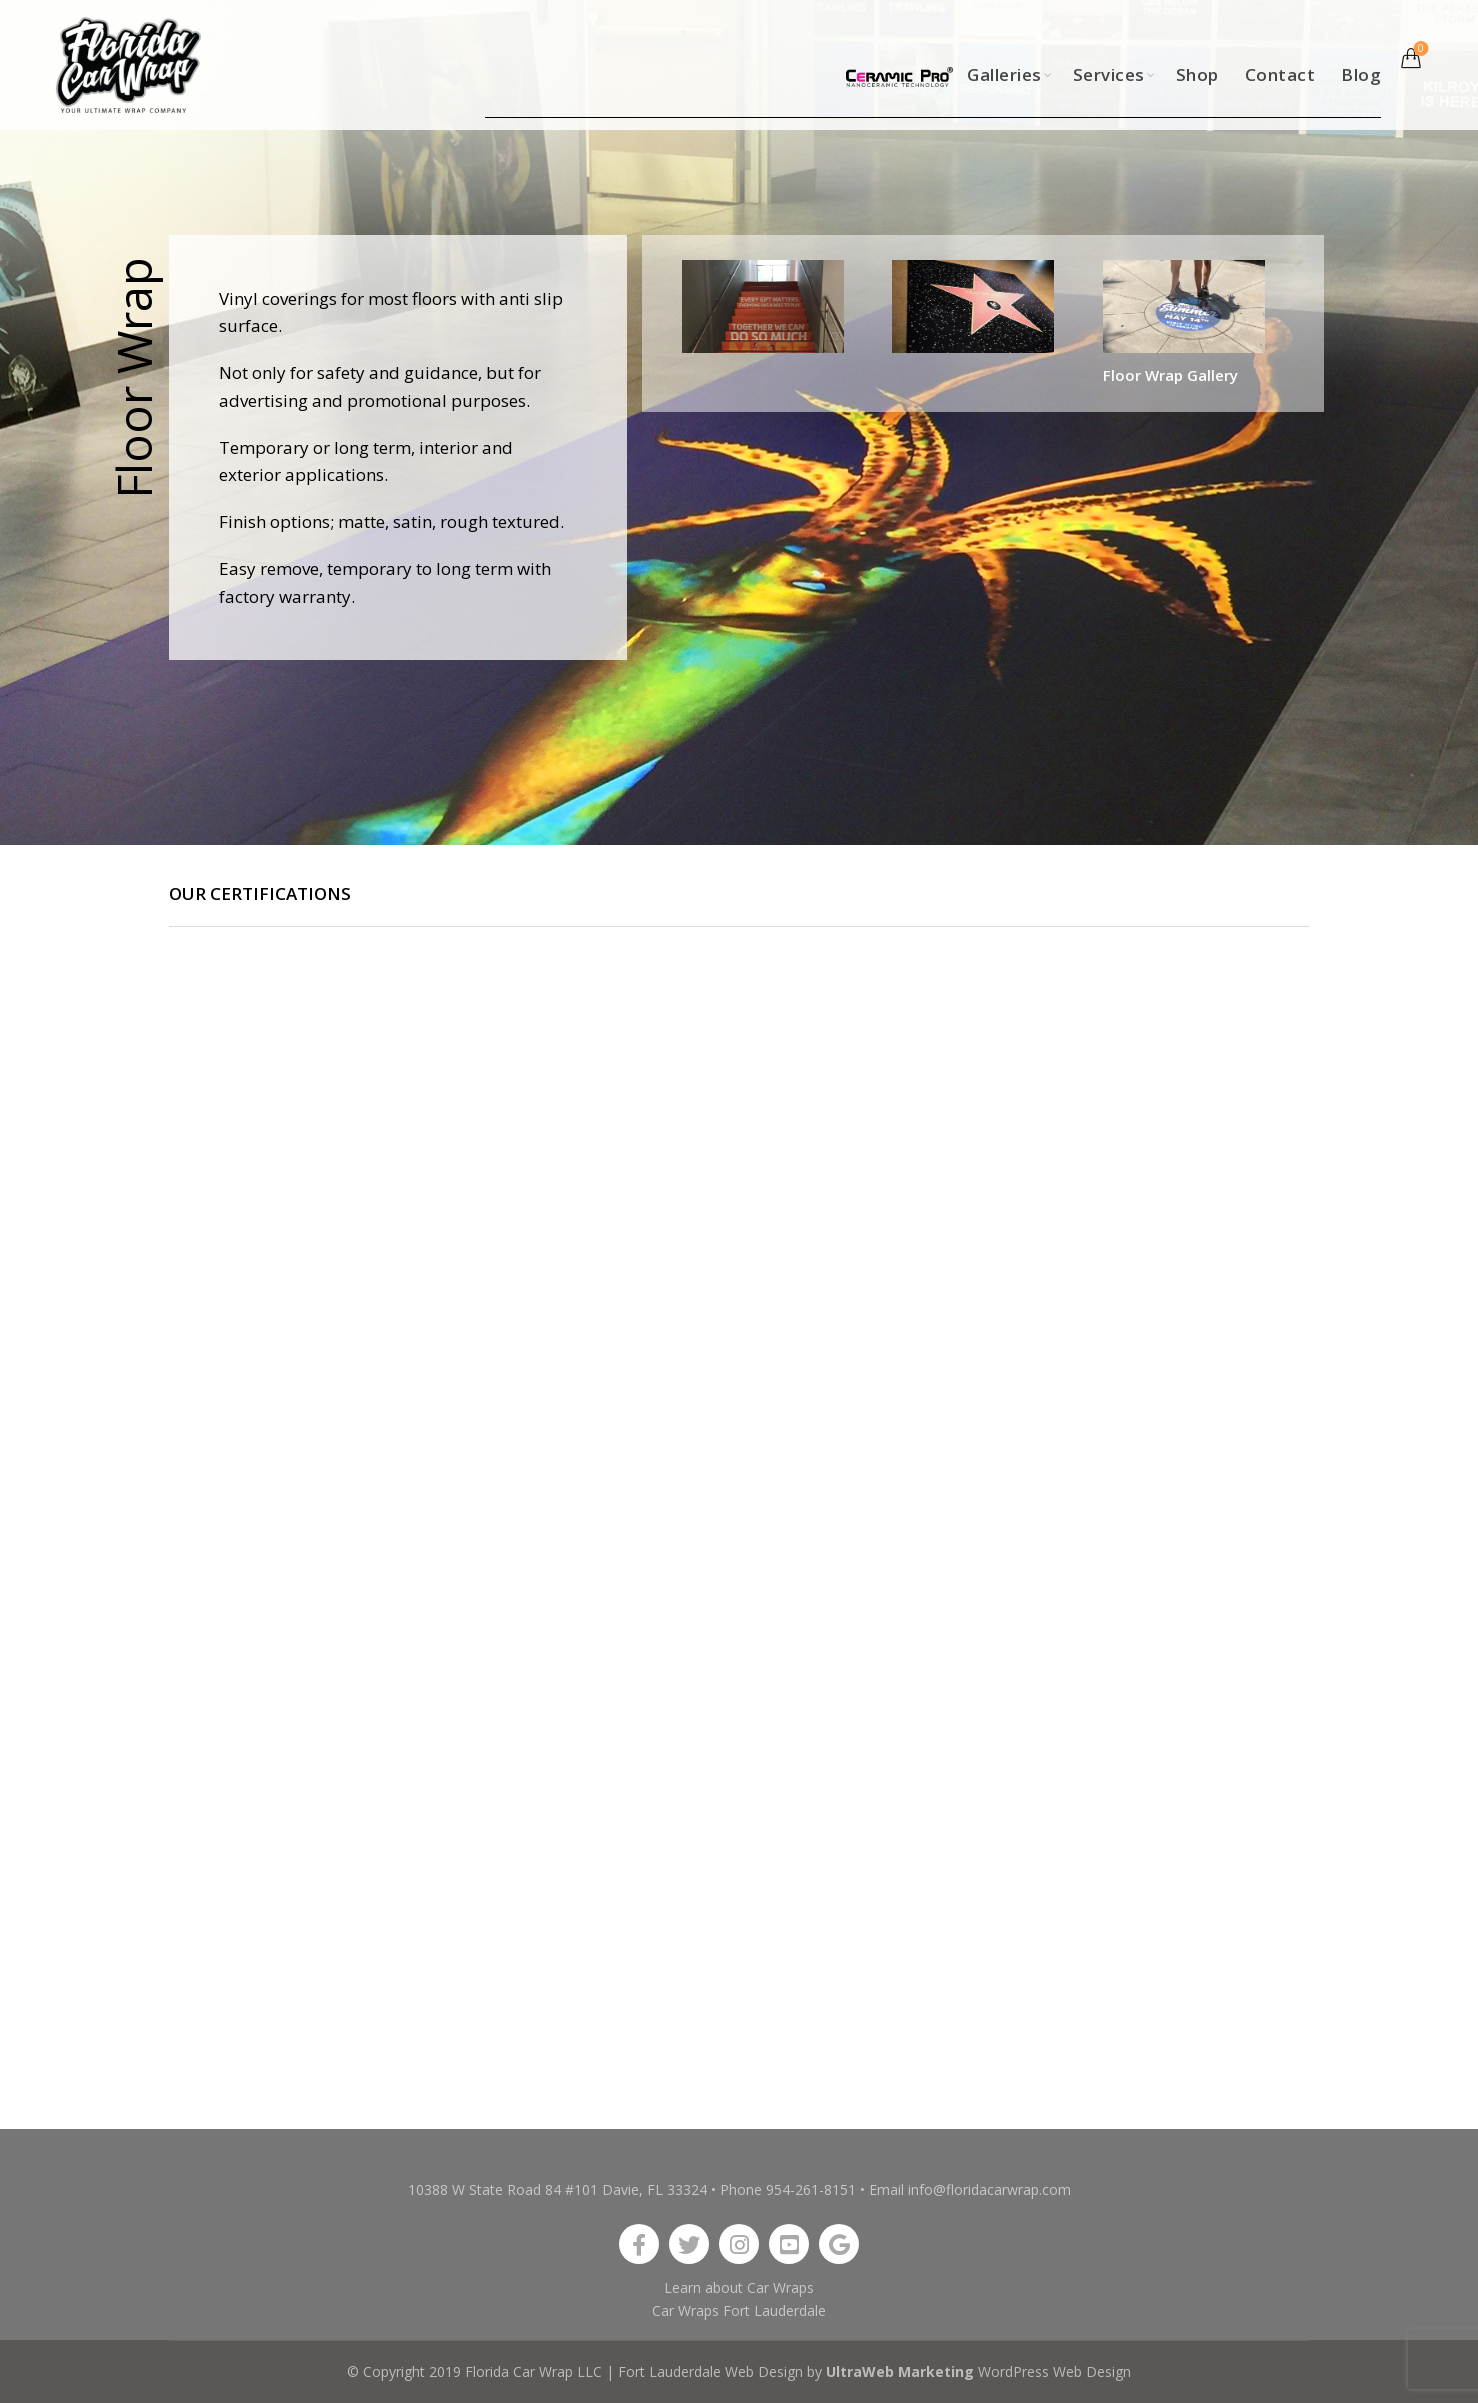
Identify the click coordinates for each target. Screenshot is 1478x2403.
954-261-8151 (811, 2189)
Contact (1280, 74)
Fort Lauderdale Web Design (710, 2371)
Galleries (1004, 74)
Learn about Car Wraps (739, 2287)
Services (1109, 74)
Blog (1361, 74)
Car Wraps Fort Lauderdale (739, 2310)
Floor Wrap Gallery (1170, 375)
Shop (1197, 74)
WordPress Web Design (1054, 2371)
